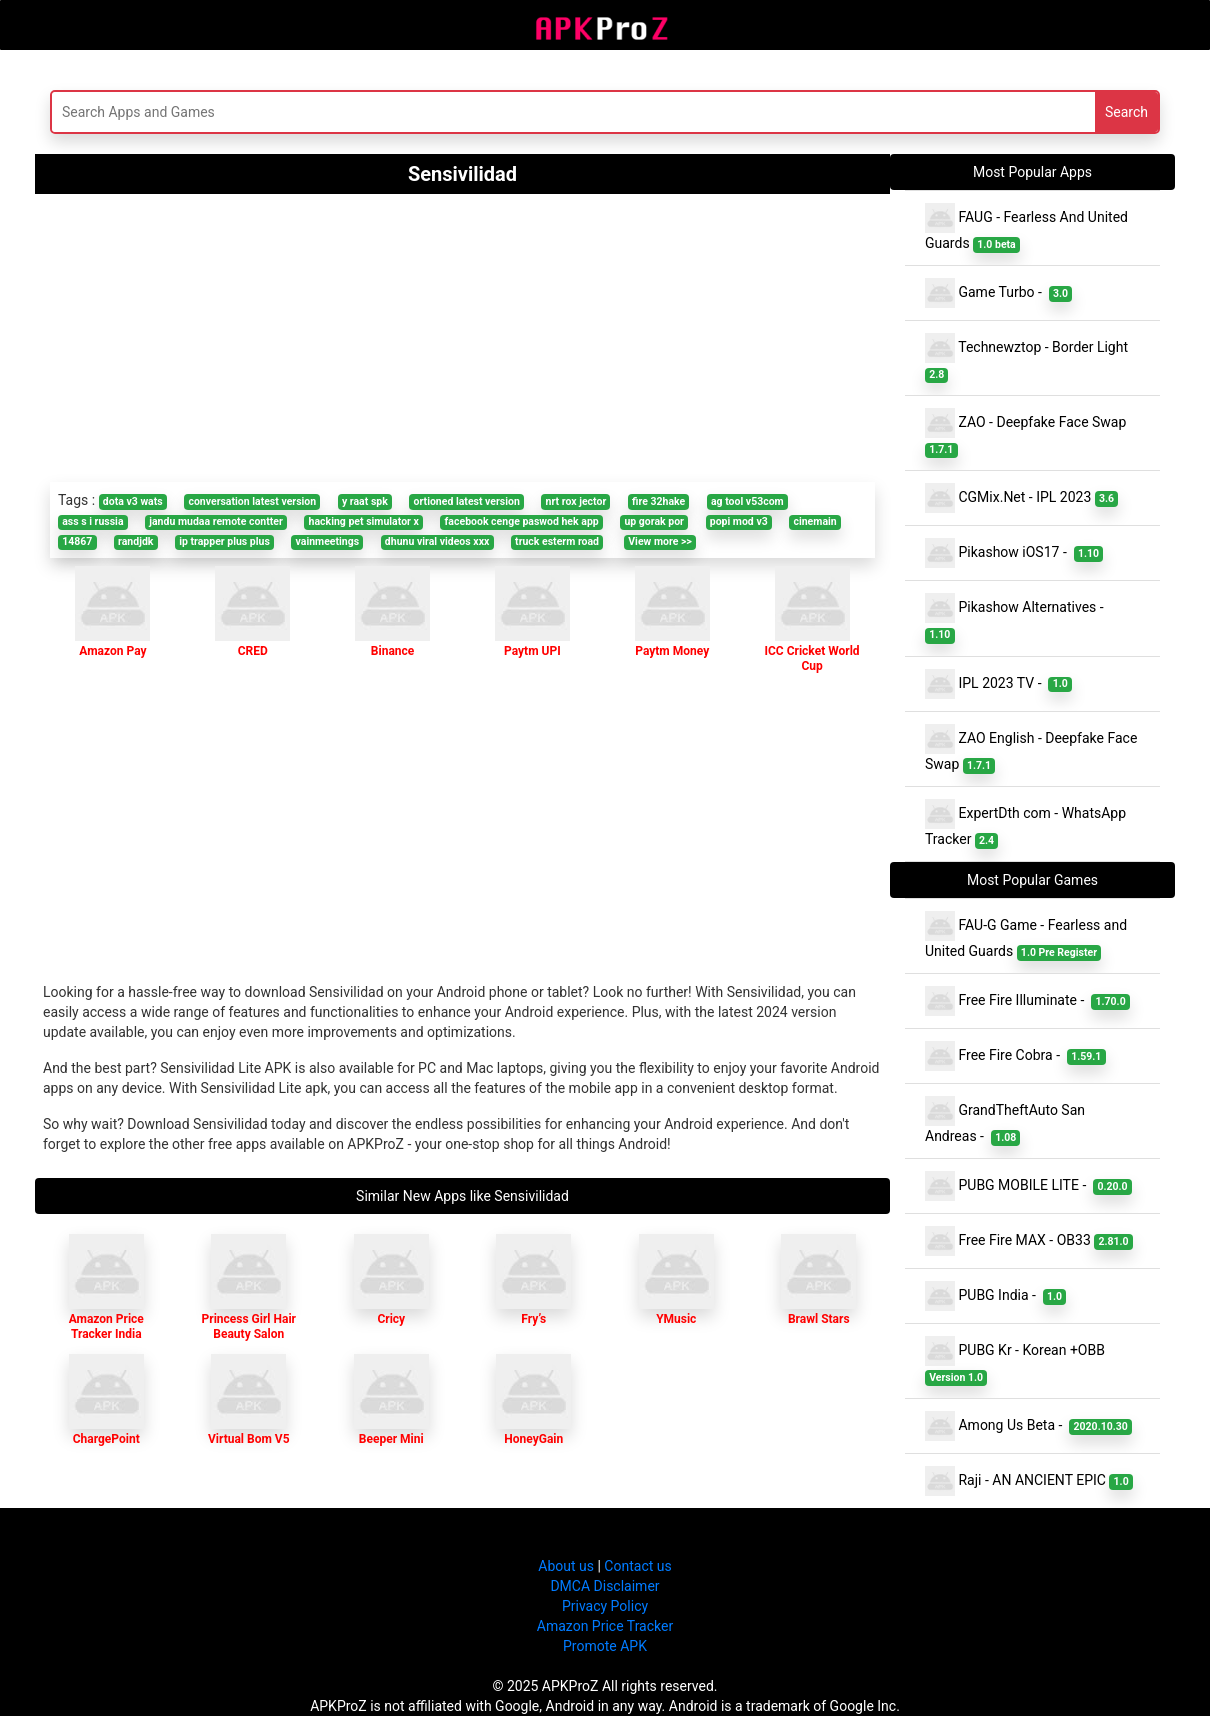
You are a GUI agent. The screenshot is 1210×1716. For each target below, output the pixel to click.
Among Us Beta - (1028, 1426)
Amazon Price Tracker (605, 1626)
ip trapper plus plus (224, 541)
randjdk (135, 541)
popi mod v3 (739, 521)
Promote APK (605, 1646)
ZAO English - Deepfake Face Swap (1031, 749)
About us (566, 1566)
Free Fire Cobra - (1015, 1056)
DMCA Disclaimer (604, 1586)
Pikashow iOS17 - (1014, 553)
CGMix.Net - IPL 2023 (1021, 498)
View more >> (660, 541)
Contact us (637, 1566)
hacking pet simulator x (364, 521)
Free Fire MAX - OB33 (1029, 1241)
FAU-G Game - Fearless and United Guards (1026, 936)
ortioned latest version (467, 501)
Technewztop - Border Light (1028, 358)
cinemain (814, 521)
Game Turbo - (998, 293)
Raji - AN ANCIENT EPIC (1029, 1481)
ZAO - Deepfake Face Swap (1027, 433)
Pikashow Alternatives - (1018, 618)
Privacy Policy (605, 1606)
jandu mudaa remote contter (216, 521)
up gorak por (654, 521)
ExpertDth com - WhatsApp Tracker (1025, 824)
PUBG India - (995, 1296)
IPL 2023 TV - (998, 684)
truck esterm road (557, 541)
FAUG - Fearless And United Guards (1026, 228)
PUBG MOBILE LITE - (1028, 1186)
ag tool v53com (747, 501)
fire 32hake (658, 501)
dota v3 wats (133, 501)
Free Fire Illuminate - (1027, 1001)
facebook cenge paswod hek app (522, 521)
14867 (77, 541)
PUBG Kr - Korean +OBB (1016, 1361)
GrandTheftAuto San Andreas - (1005, 1121)
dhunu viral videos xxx (437, 541)
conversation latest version (252, 501)
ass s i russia (92, 521)
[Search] (411, 112)
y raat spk (365, 501)
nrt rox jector (576, 501)
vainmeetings (328, 541)
